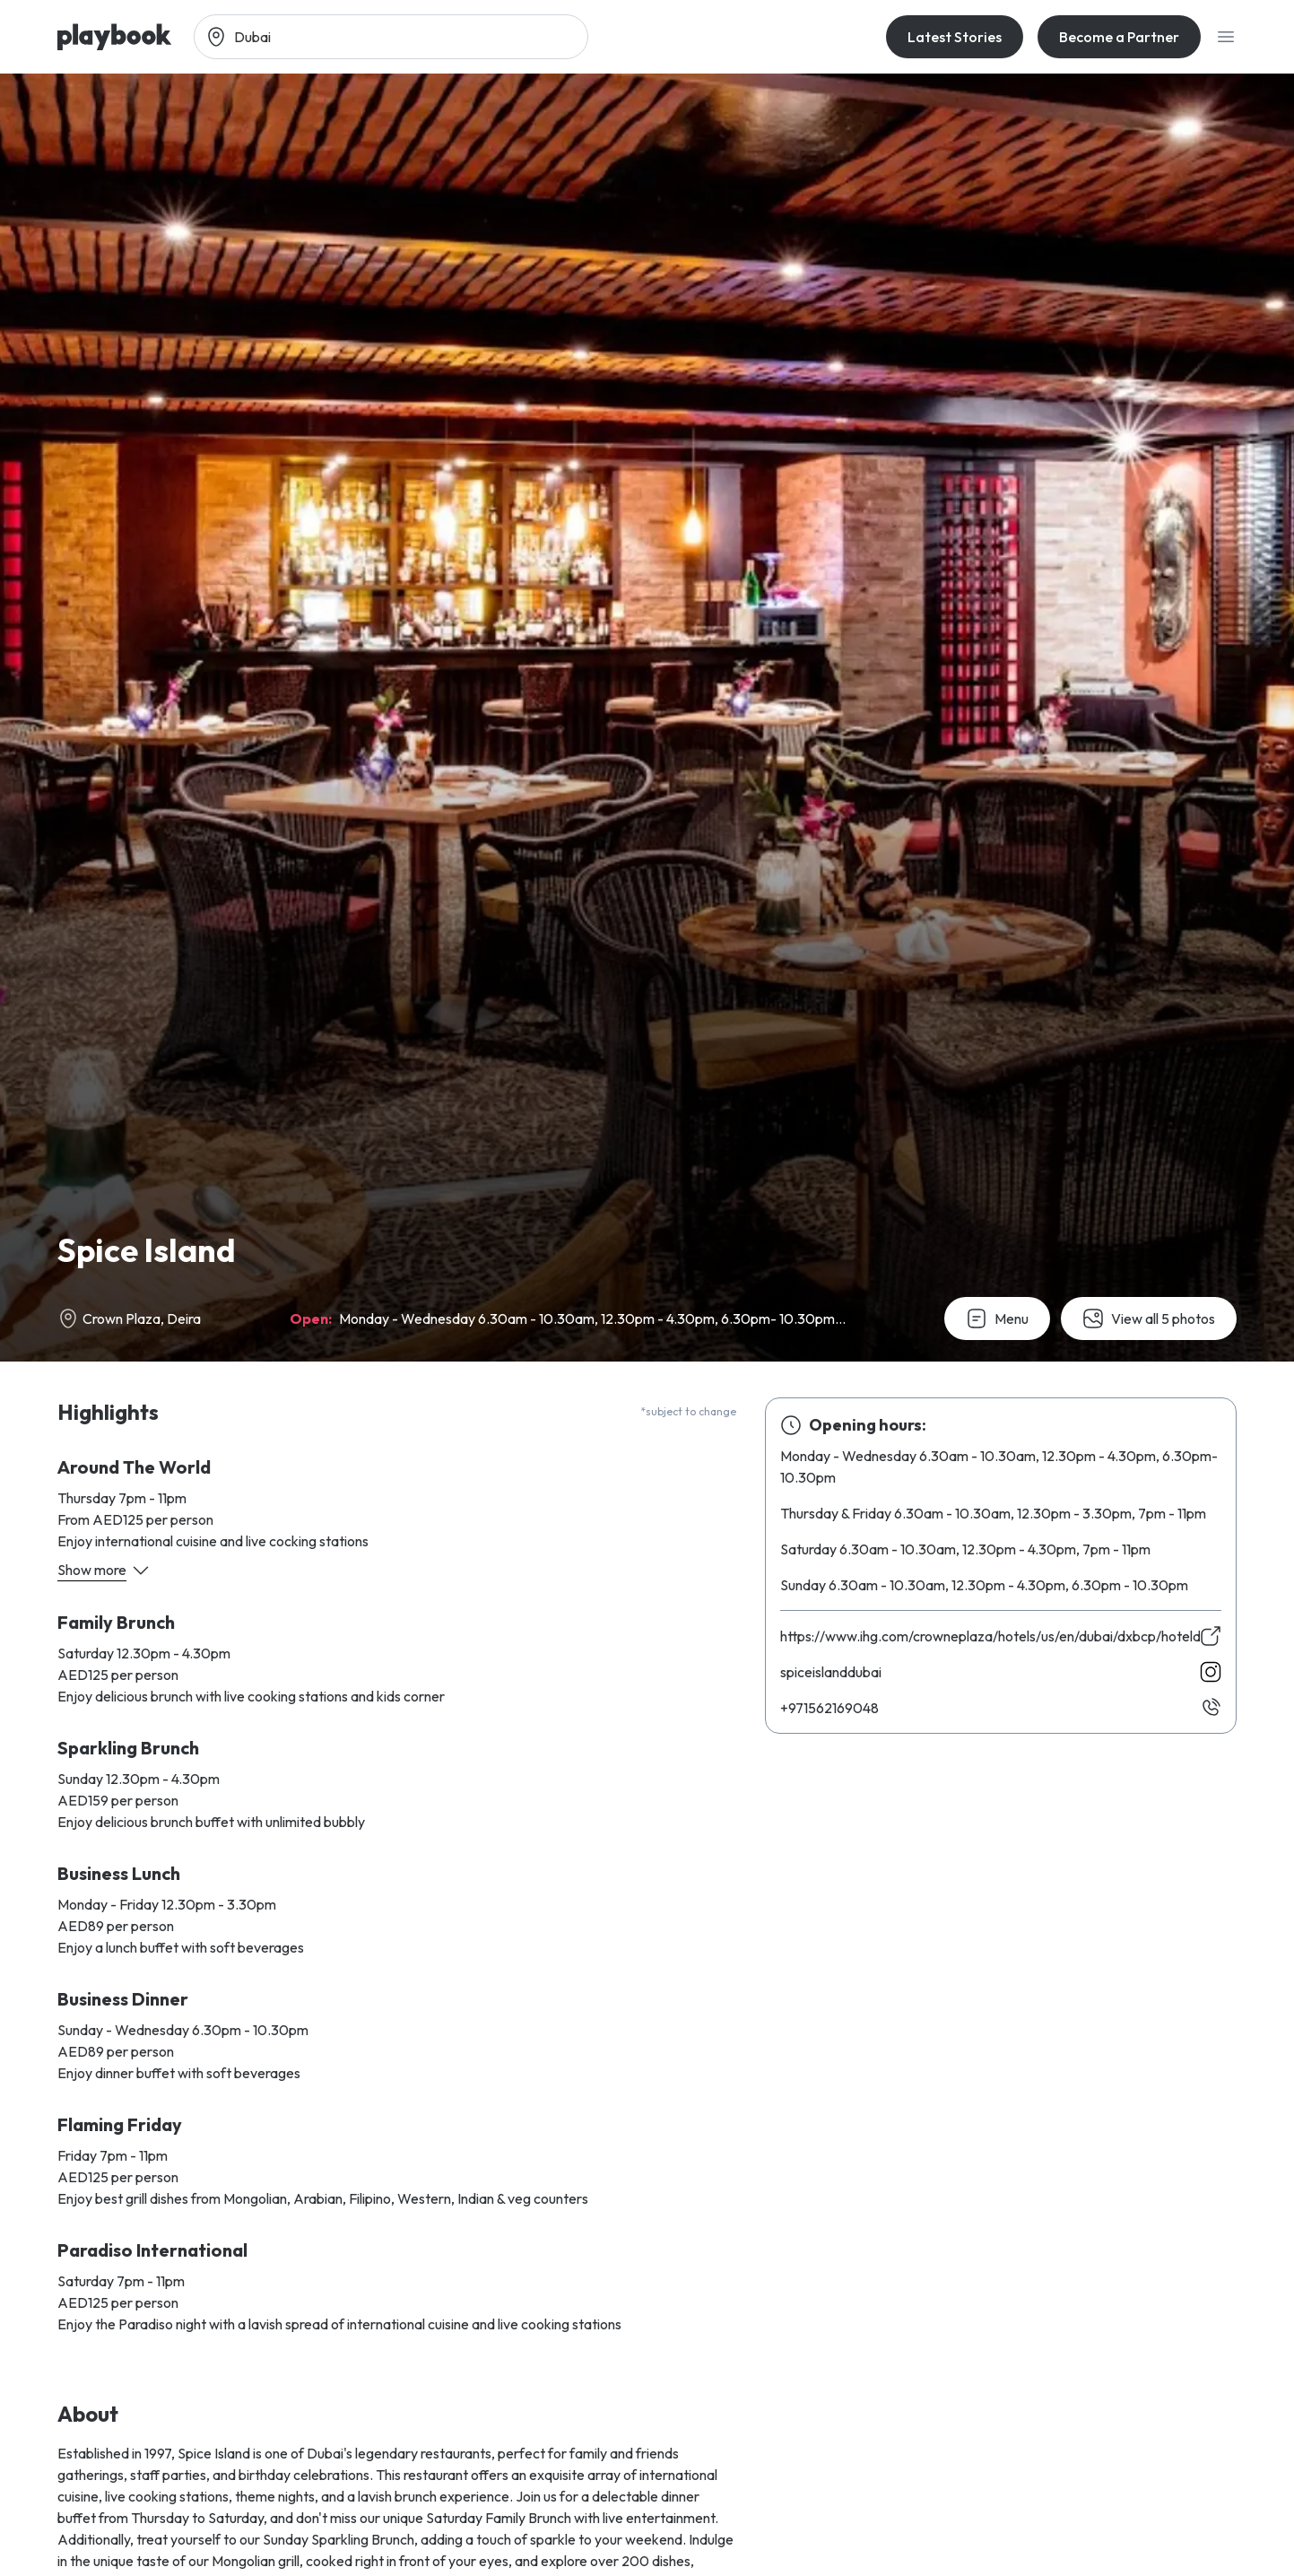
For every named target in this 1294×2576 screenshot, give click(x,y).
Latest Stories (955, 37)
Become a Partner (1119, 37)
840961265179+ (829, 1708)
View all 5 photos (1148, 1318)
